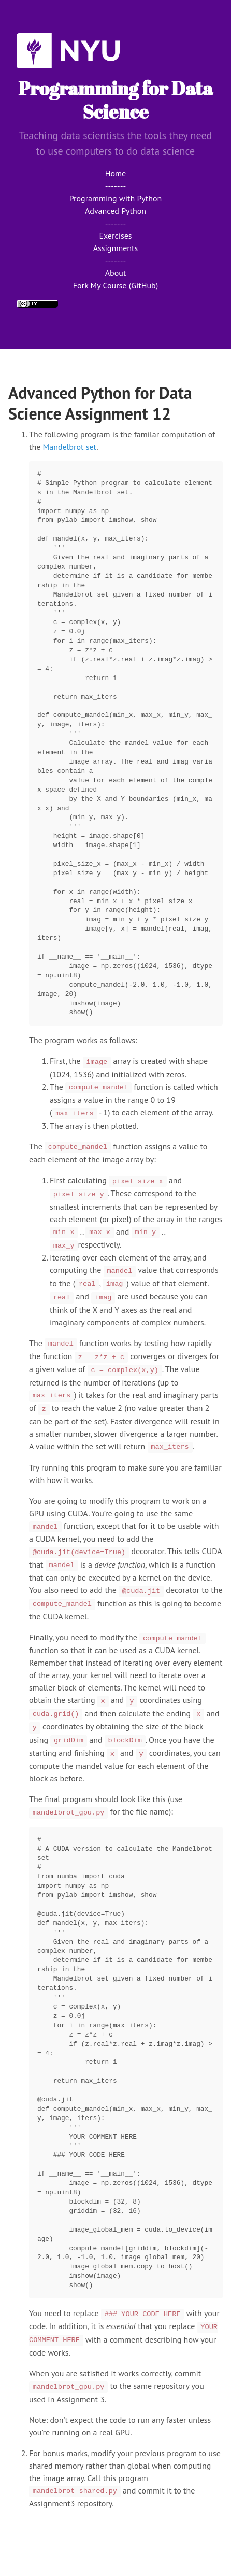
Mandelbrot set (70, 446)
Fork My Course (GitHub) (115, 285)
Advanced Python (115, 210)
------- (115, 186)
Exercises (115, 235)
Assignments (115, 248)
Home (115, 173)
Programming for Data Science (115, 100)
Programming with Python (115, 198)
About (115, 273)
